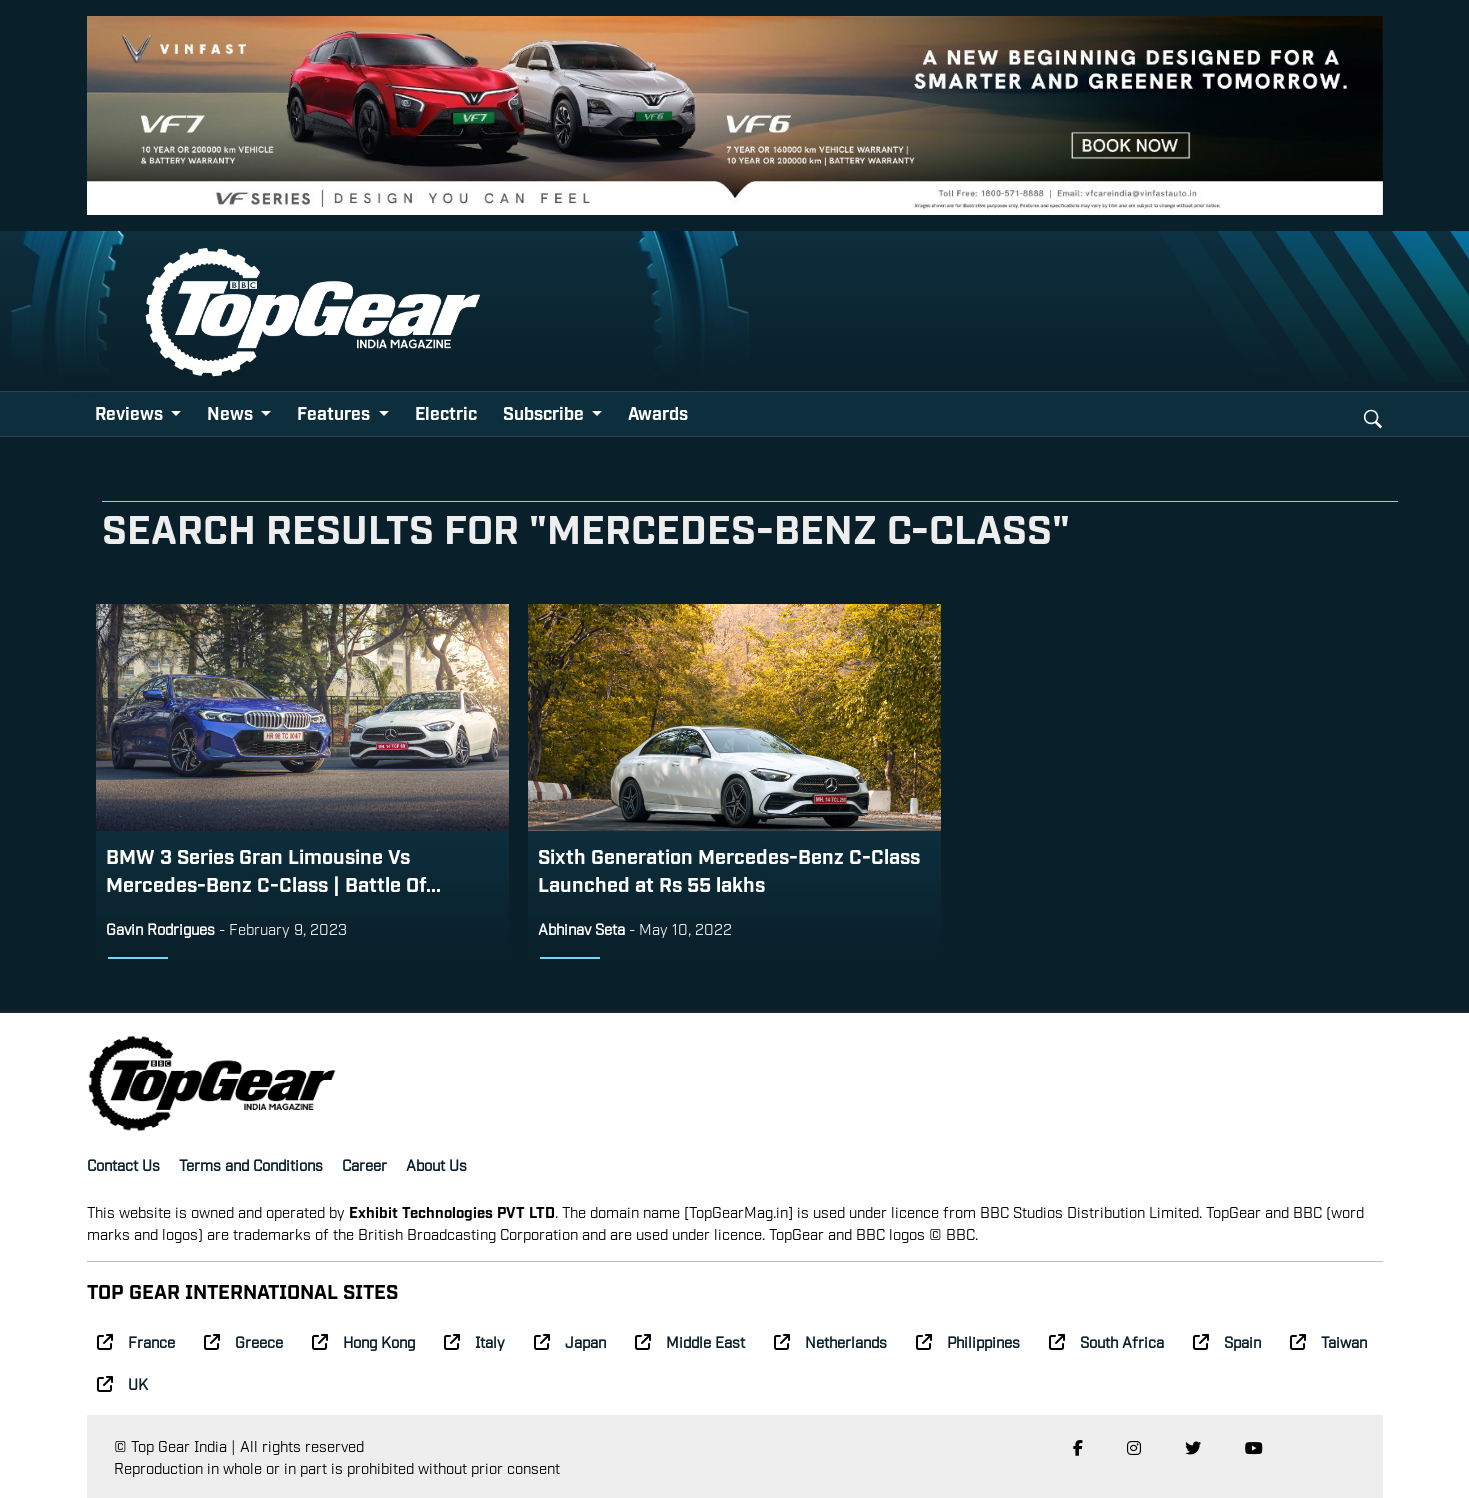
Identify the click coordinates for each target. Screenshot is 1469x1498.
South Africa (1106, 1341)
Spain (1227, 1341)
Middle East (690, 1341)
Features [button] (335, 412)
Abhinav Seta (583, 928)
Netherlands (830, 1341)
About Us (436, 1164)
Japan (570, 1341)
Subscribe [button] (545, 412)
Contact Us (123, 1164)
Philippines (968, 1341)
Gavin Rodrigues (160, 928)
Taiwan (1328, 1341)
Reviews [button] (131, 412)
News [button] (232, 412)
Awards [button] (658, 412)
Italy (474, 1341)
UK (122, 1383)
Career (364, 1164)
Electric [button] (446, 412)
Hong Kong (363, 1341)
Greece (243, 1341)
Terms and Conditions (251, 1164)
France (136, 1341)
